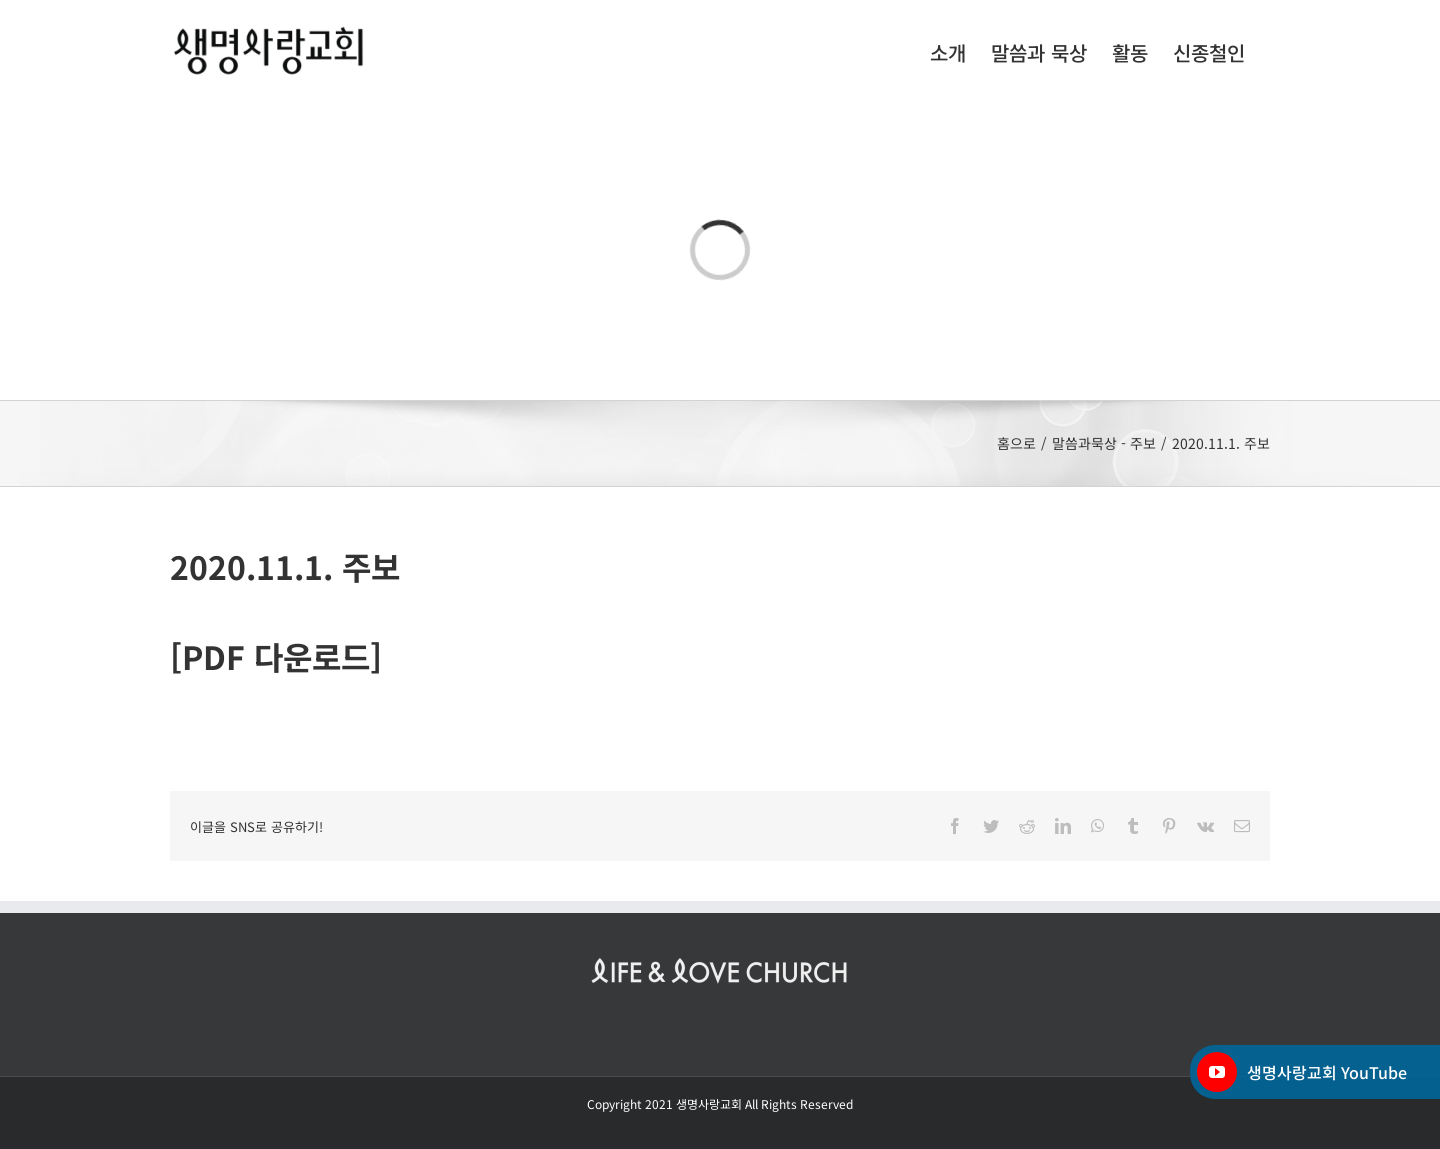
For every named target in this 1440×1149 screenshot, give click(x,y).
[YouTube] (1217, 1072)
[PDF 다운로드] (276, 656)
